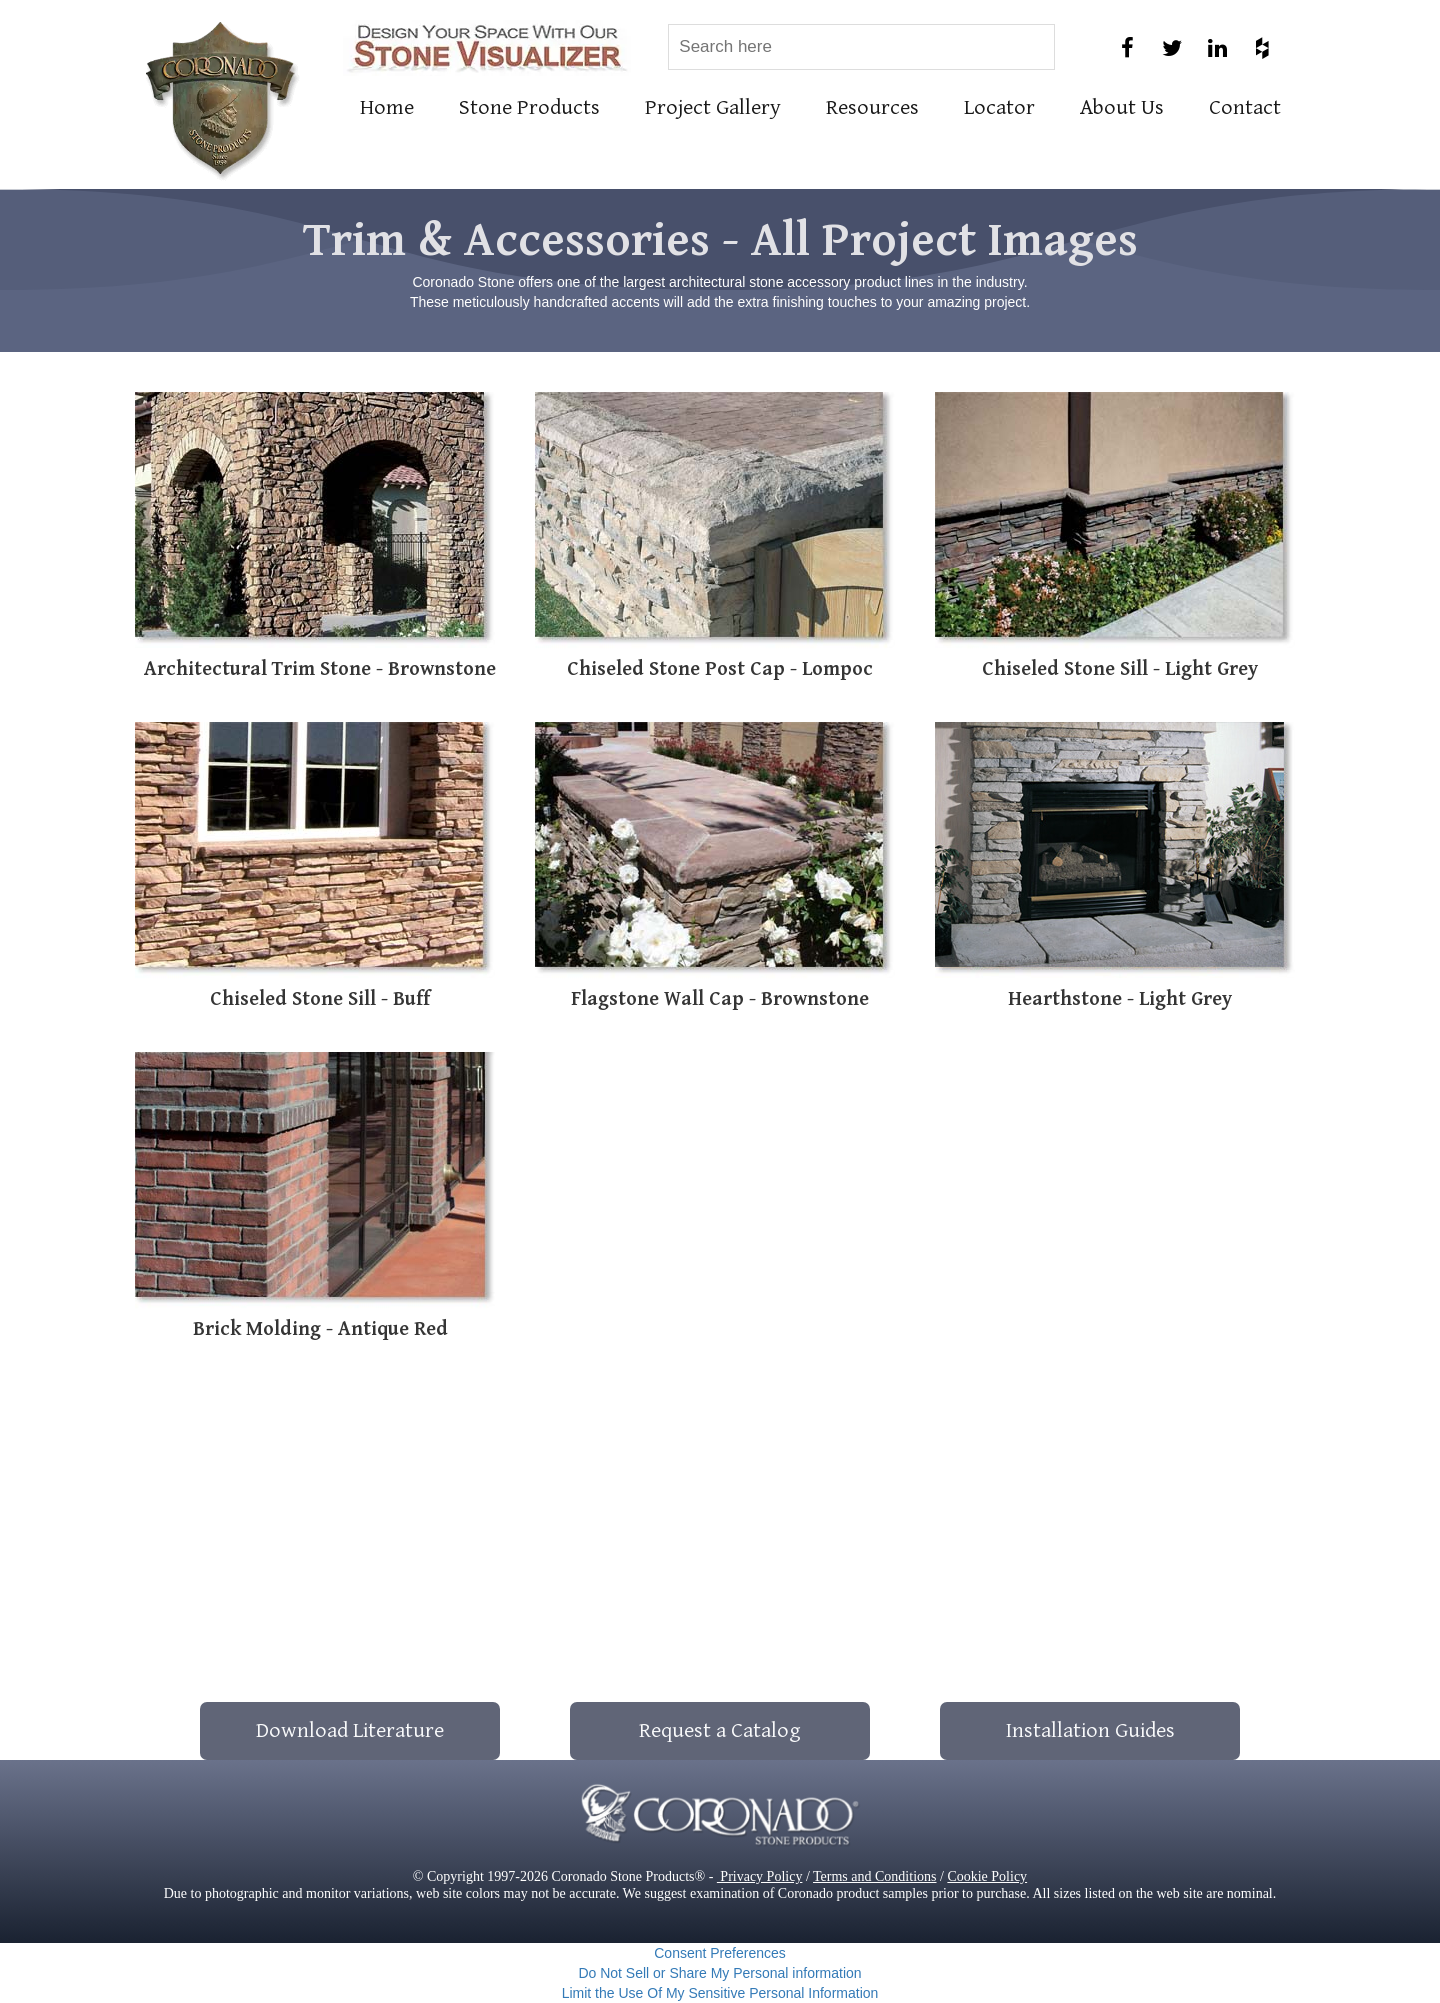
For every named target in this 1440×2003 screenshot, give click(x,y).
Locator (999, 107)
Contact (1245, 107)
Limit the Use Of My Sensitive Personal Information (720, 1993)
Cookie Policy (987, 1876)
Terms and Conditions (874, 1876)
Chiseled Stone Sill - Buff (320, 999)
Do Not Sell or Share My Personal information (719, 1973)
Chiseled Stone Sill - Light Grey (1120, 669)
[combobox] (861, 47)
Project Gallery (713, 107)
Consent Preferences (720, 1953)
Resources (872, 107)
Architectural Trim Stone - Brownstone (320, 669)
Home (387, 107)
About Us (1122, 107)
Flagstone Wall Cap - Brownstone (720, 999)
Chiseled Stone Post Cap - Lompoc (720, 669)
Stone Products (529, 107)
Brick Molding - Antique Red (320, 1329)
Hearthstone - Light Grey (1120, 999)
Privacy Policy (760, 1876)
